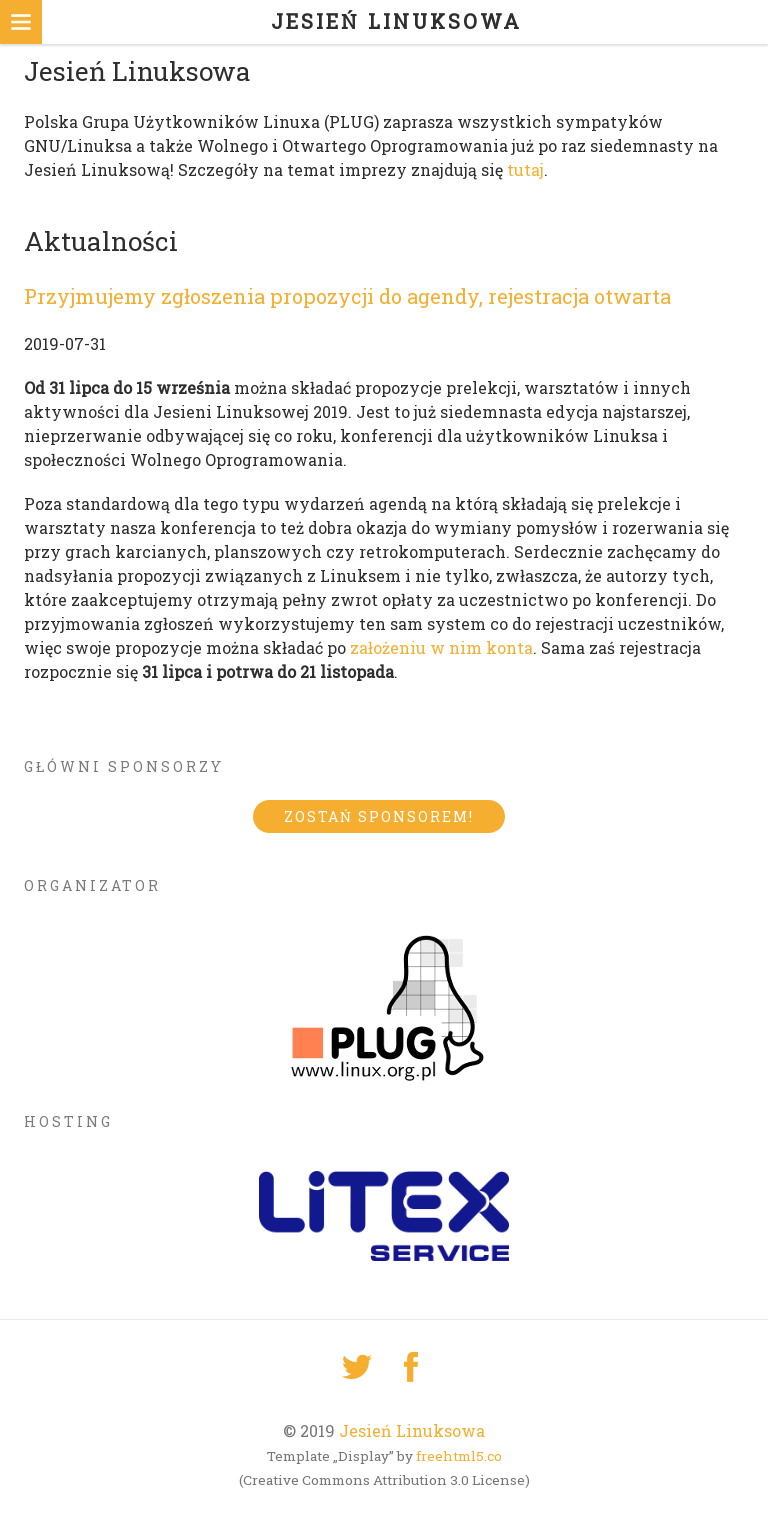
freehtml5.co (459, 1456)
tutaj (525, 169)
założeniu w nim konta (441, 647)
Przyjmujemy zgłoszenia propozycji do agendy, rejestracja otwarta (347, 296)
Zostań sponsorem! (379, 816)
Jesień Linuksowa (412, 1430)
